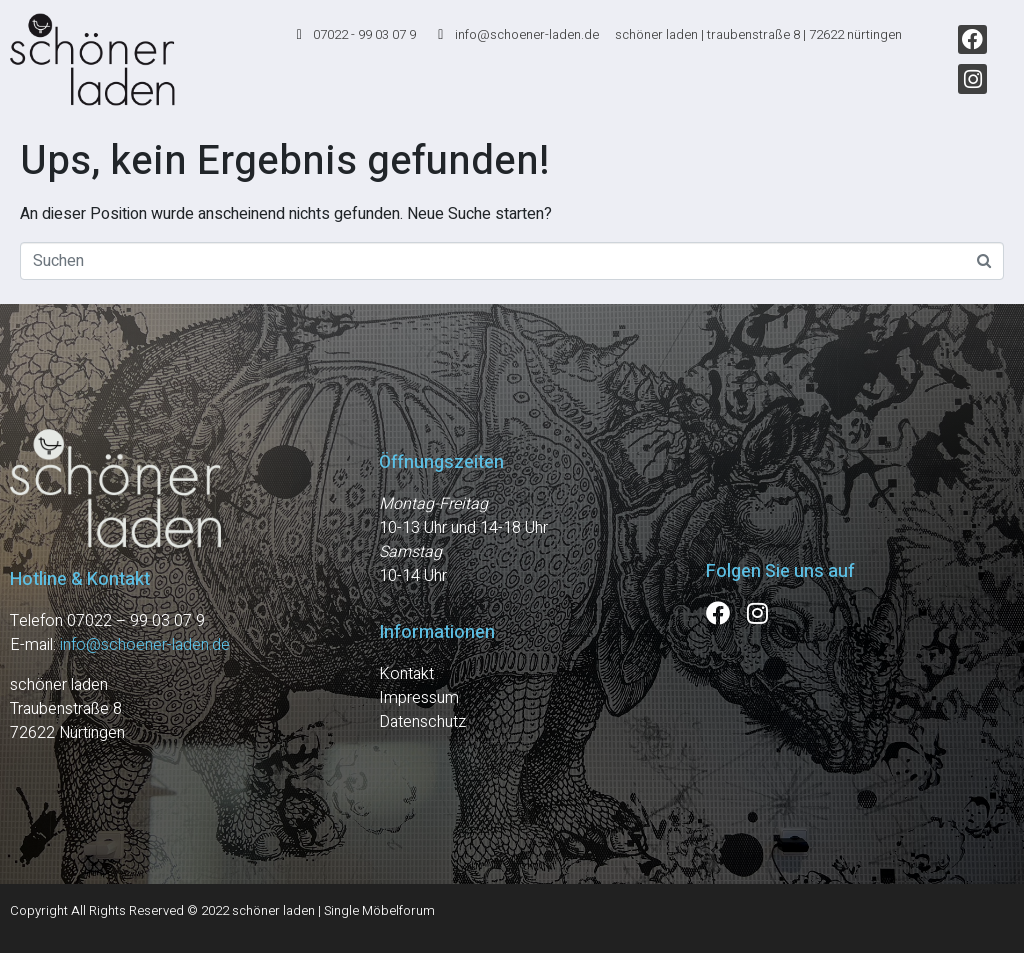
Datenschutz (422, 722)
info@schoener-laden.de (145, 645)
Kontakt (406, 674)
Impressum (419, 698)
